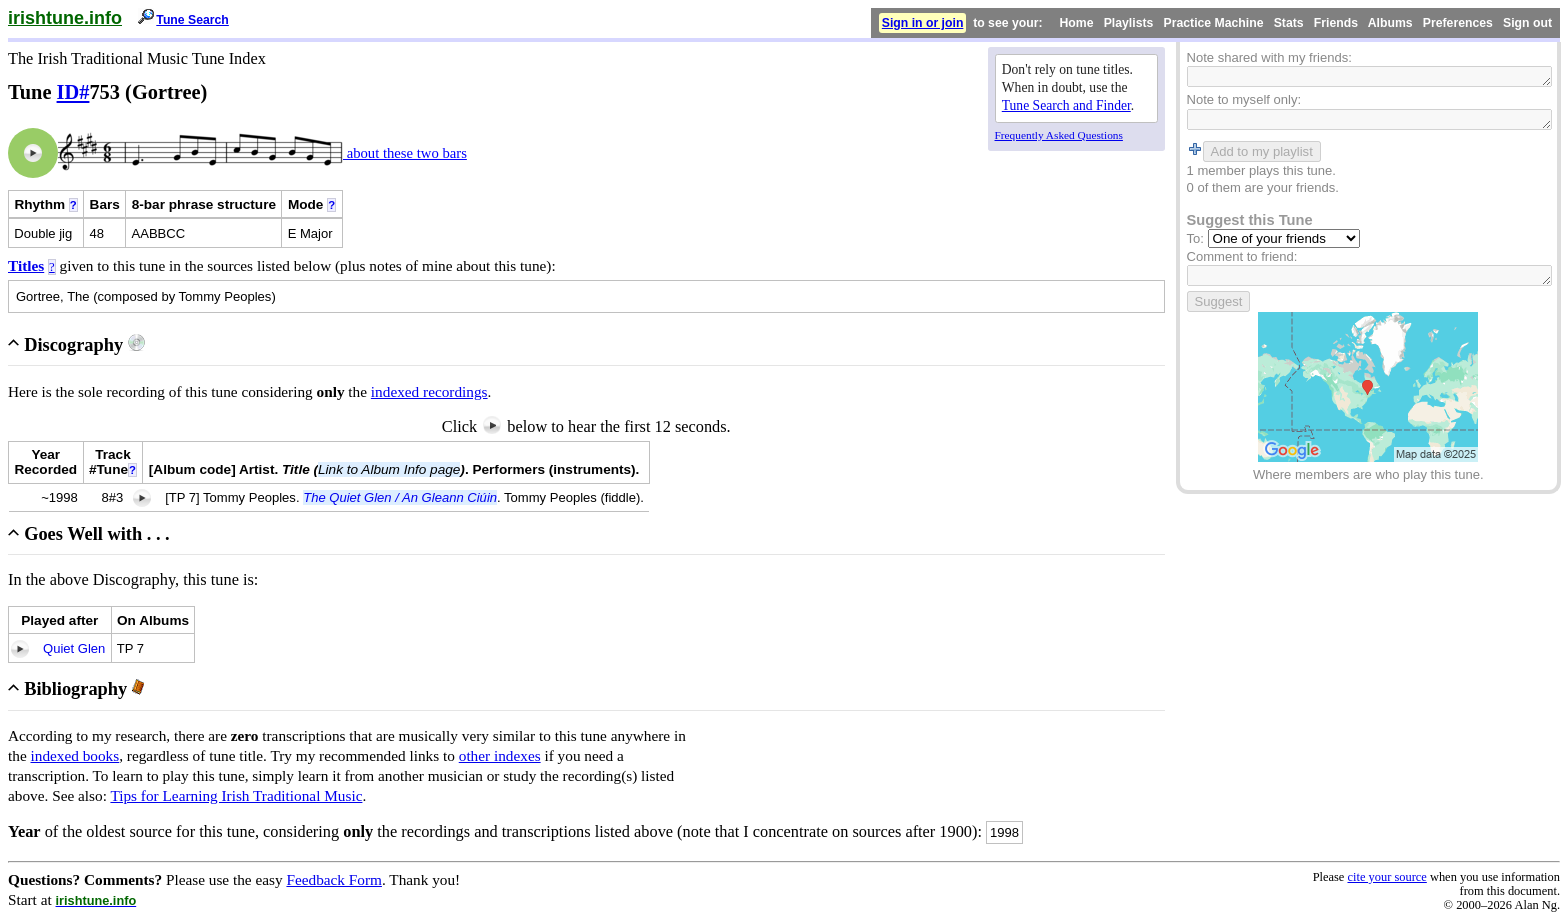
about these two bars (405, 153)
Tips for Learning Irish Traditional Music (236, 795)
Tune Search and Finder (1066, 105)
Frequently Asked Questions (1059, 135)
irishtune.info (65, 18)
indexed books (75, 755)
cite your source (1386, 877)
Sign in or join (923, 23)
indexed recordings (429, 391)
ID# (73, 92)
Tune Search (192, 20)
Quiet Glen (74, 648)
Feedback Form (334, 879)
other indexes (500, 755)
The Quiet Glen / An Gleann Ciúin (400, 497)
